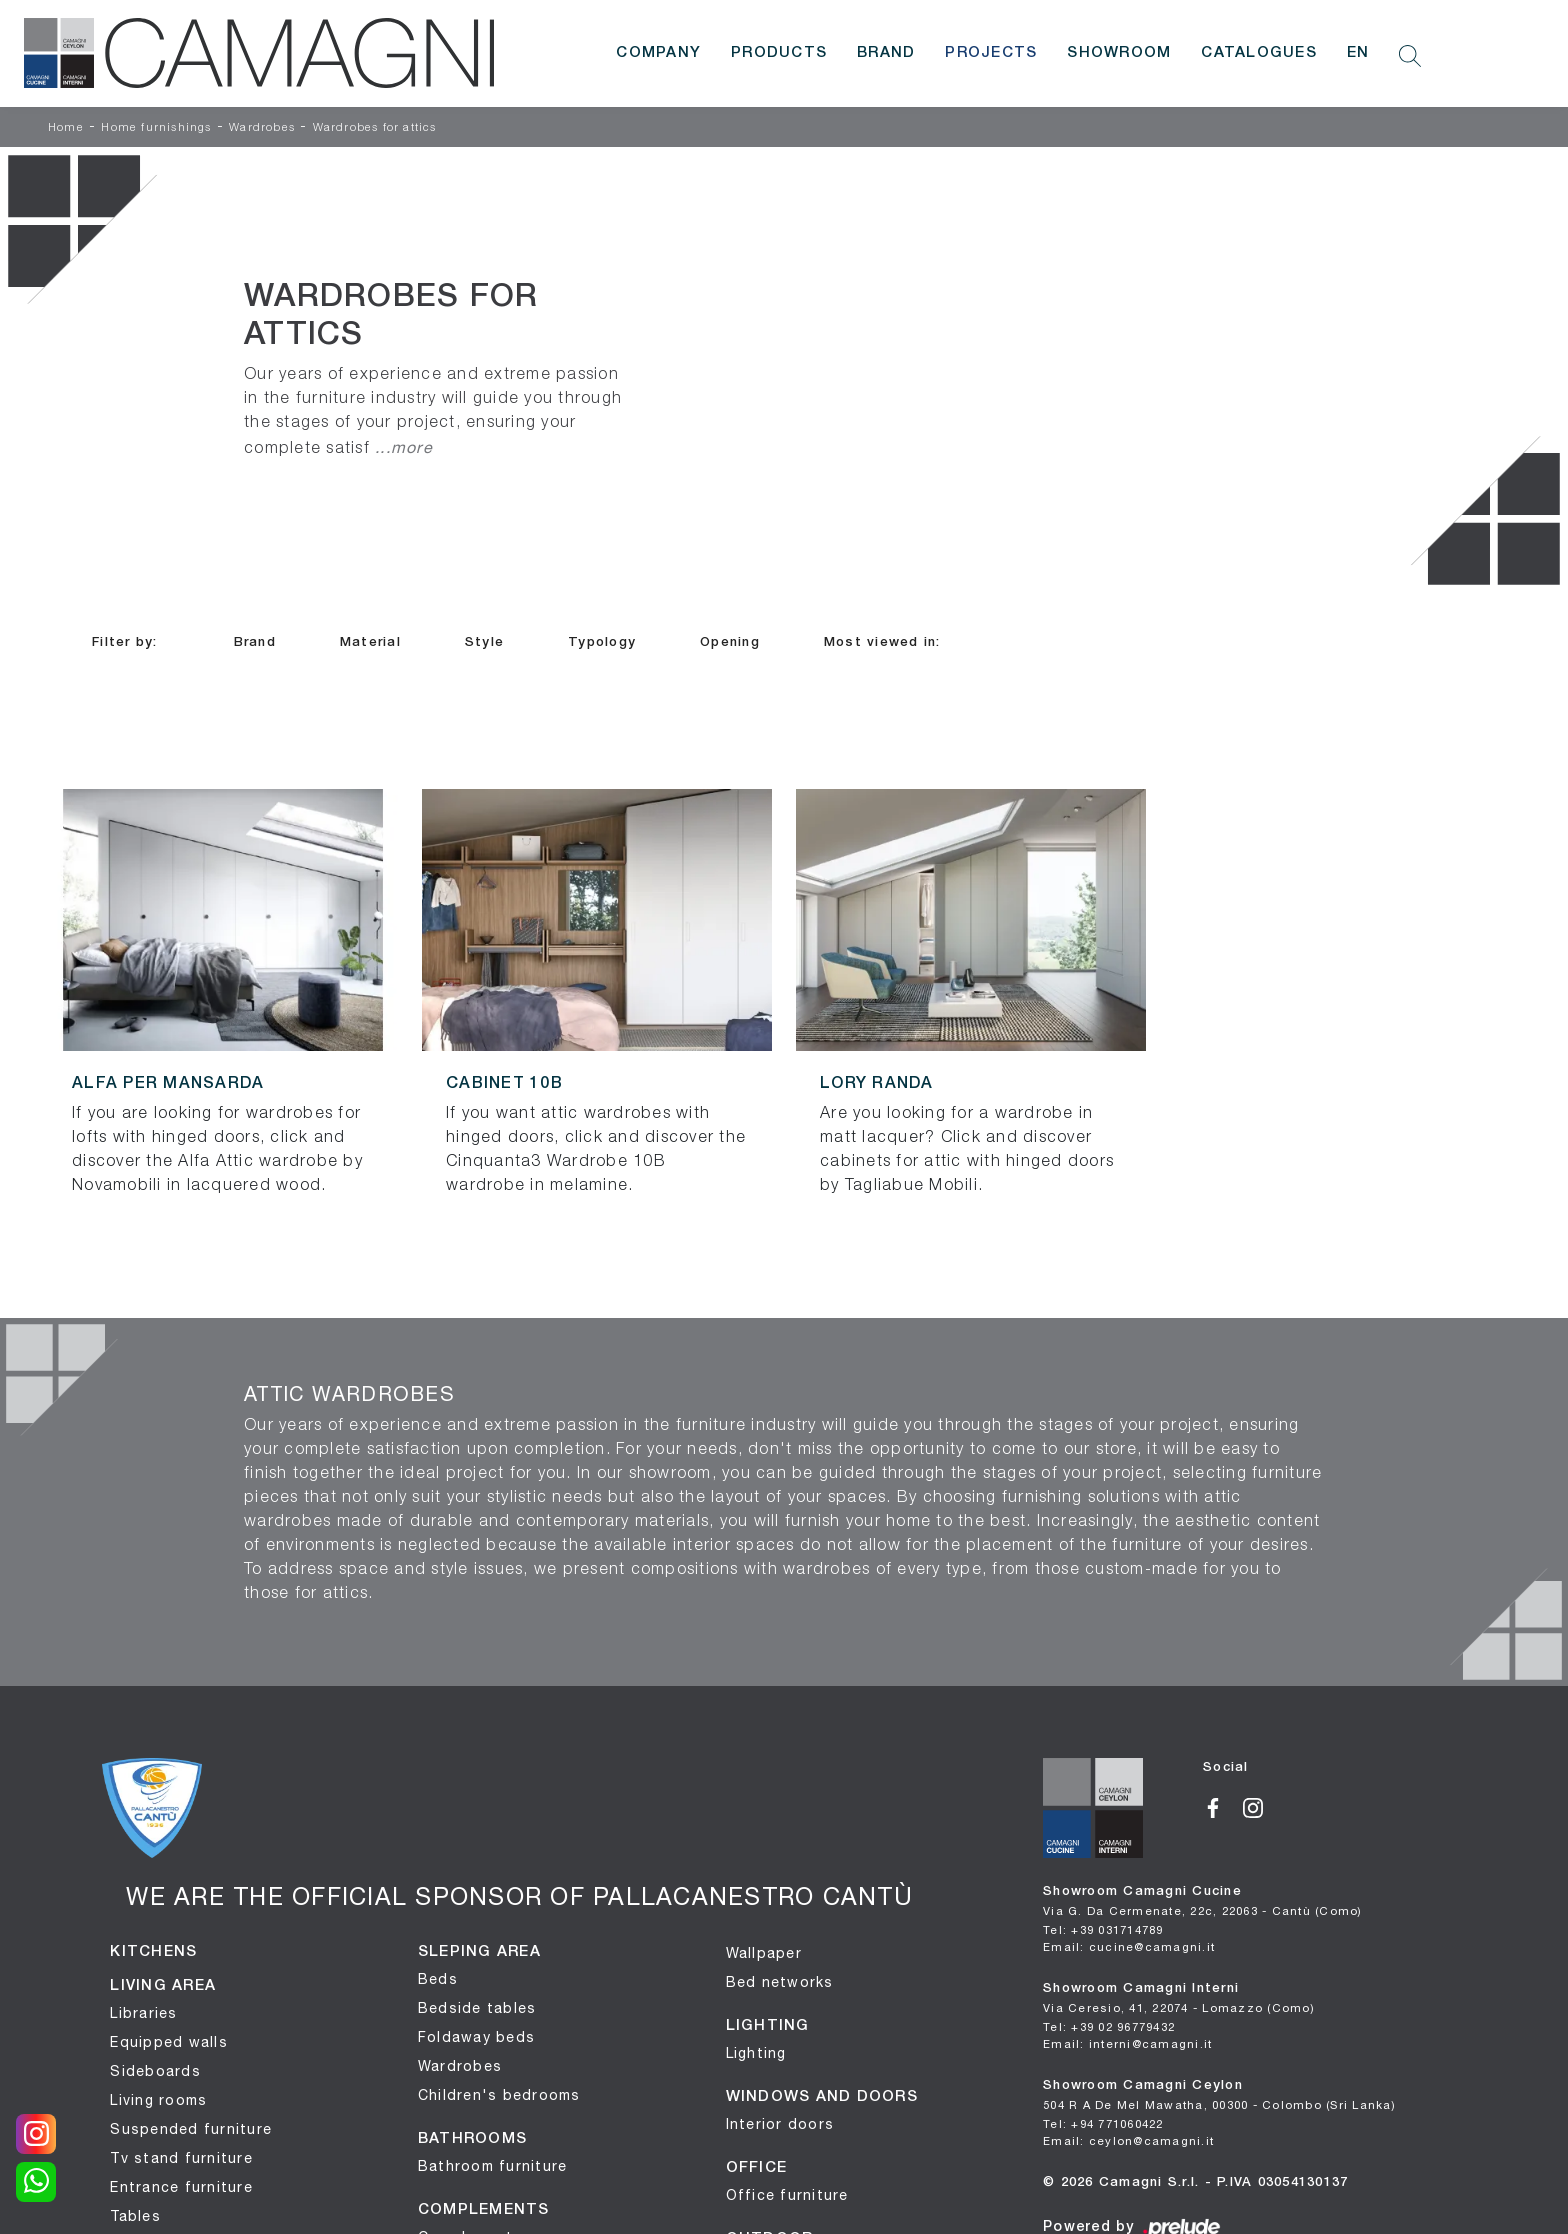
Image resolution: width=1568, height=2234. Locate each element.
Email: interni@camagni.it (1127, 2043)
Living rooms (158, 2100)
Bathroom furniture (493, 2166)
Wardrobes (262, 128)
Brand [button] (255, 642)
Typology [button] (602, 642)
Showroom (1119, 53)
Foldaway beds (476, 2037)
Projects (991, 53)
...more (404, 447)
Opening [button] (730, 642)
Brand (886, 53)
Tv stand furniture (181, 2158)
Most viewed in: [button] (882, 642)
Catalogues (1259, 53)
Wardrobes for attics (375, 128)
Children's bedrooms (499, 2095)
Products (779, 53)
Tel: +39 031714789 (1103, 1929)
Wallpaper (764, 1953)
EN (1358, 53)
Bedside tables (477, 2008)
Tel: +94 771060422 (1103, 2123)
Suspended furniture (191, 2129)
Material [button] (370, 642)
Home (66, 128)
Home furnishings (156, 128)
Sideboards (155, 2071)
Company (658, 53)
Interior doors (780, 2124)
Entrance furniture (181, 2187)
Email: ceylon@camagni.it (1128, 2140)
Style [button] (484, 642)
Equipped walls (169, 2042)
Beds (438, 1979)
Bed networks (780, 1982)
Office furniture (787, 2195)
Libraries (143, 2013)
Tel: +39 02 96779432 (1109, 2026)
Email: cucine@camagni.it (1129, 1946)
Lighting (756, 2053)
